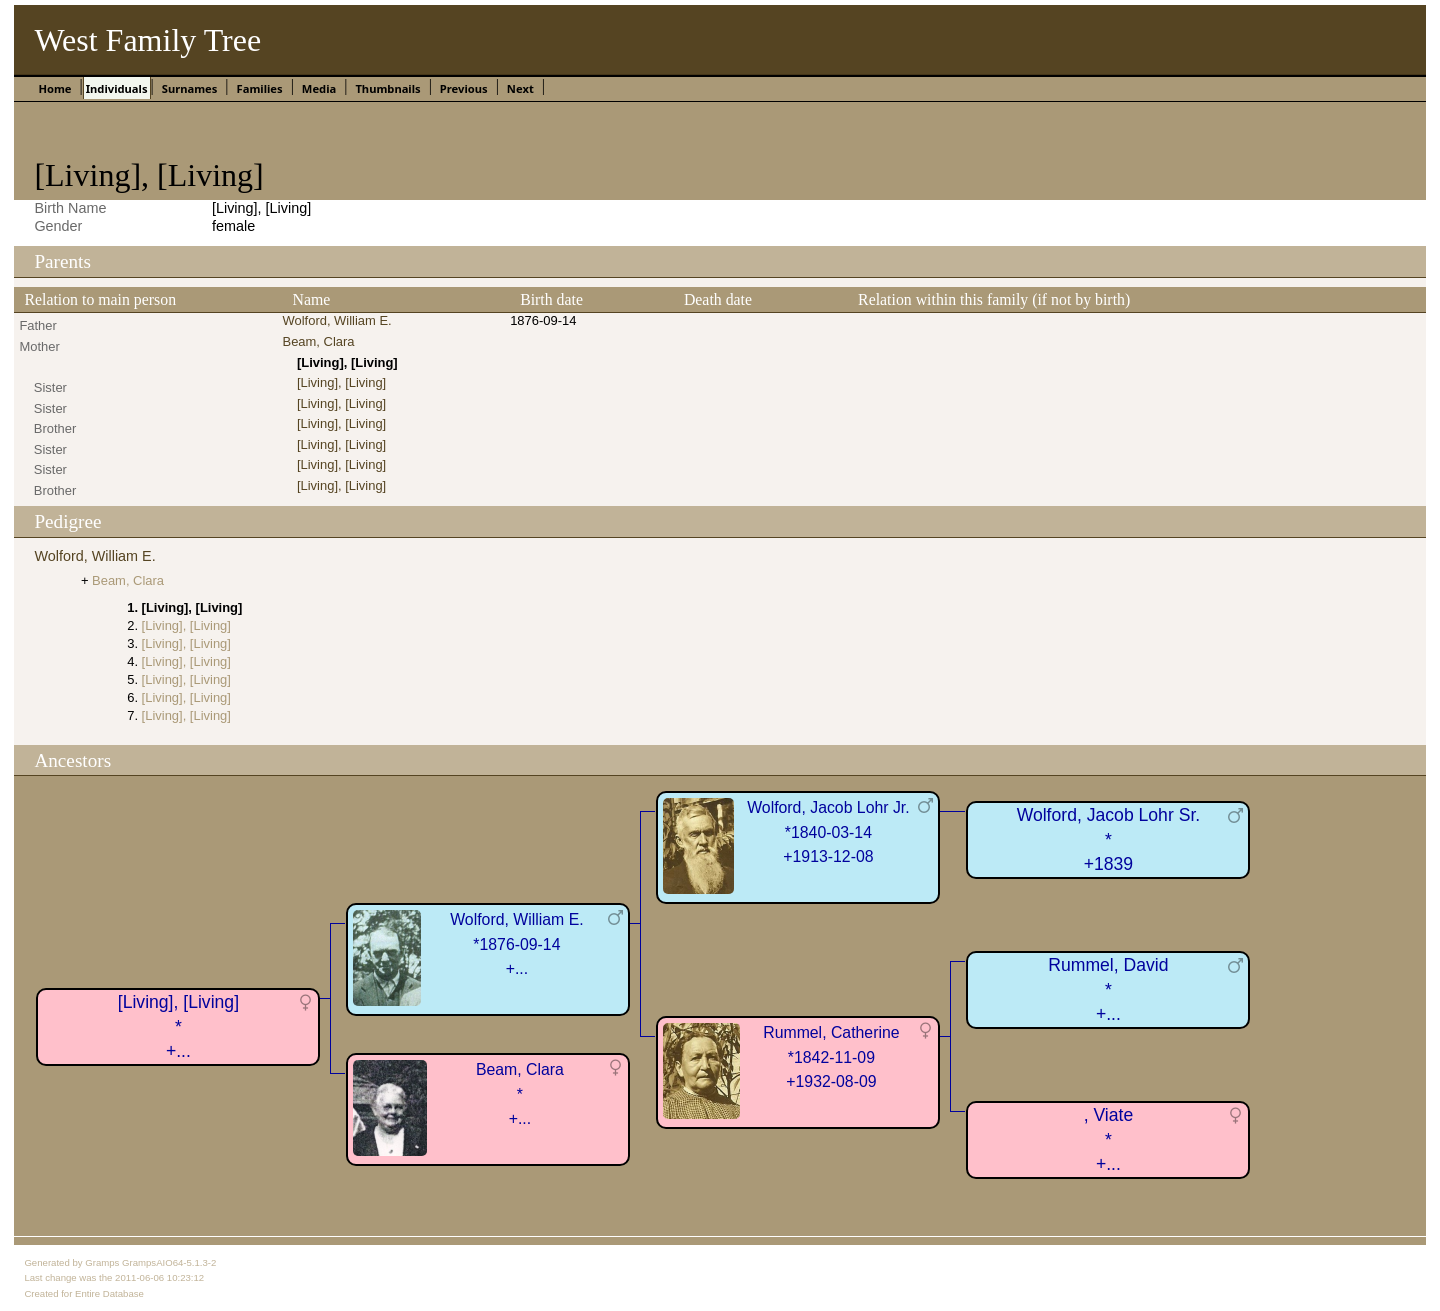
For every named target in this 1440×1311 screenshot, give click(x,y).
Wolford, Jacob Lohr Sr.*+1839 (1109, 839)
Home (54, 88)
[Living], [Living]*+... (178, 1026)
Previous (464, 88)
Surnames (190, 88)
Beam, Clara (319, 341)
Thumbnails (387, 88)
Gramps (102, 1262)
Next (520, 88)
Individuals (117, 88)
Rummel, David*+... (1108, 989)
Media (319, 88)
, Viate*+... (1109, 1139)
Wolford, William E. (337, 320)
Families (260, 88)
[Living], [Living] (341, 382)
